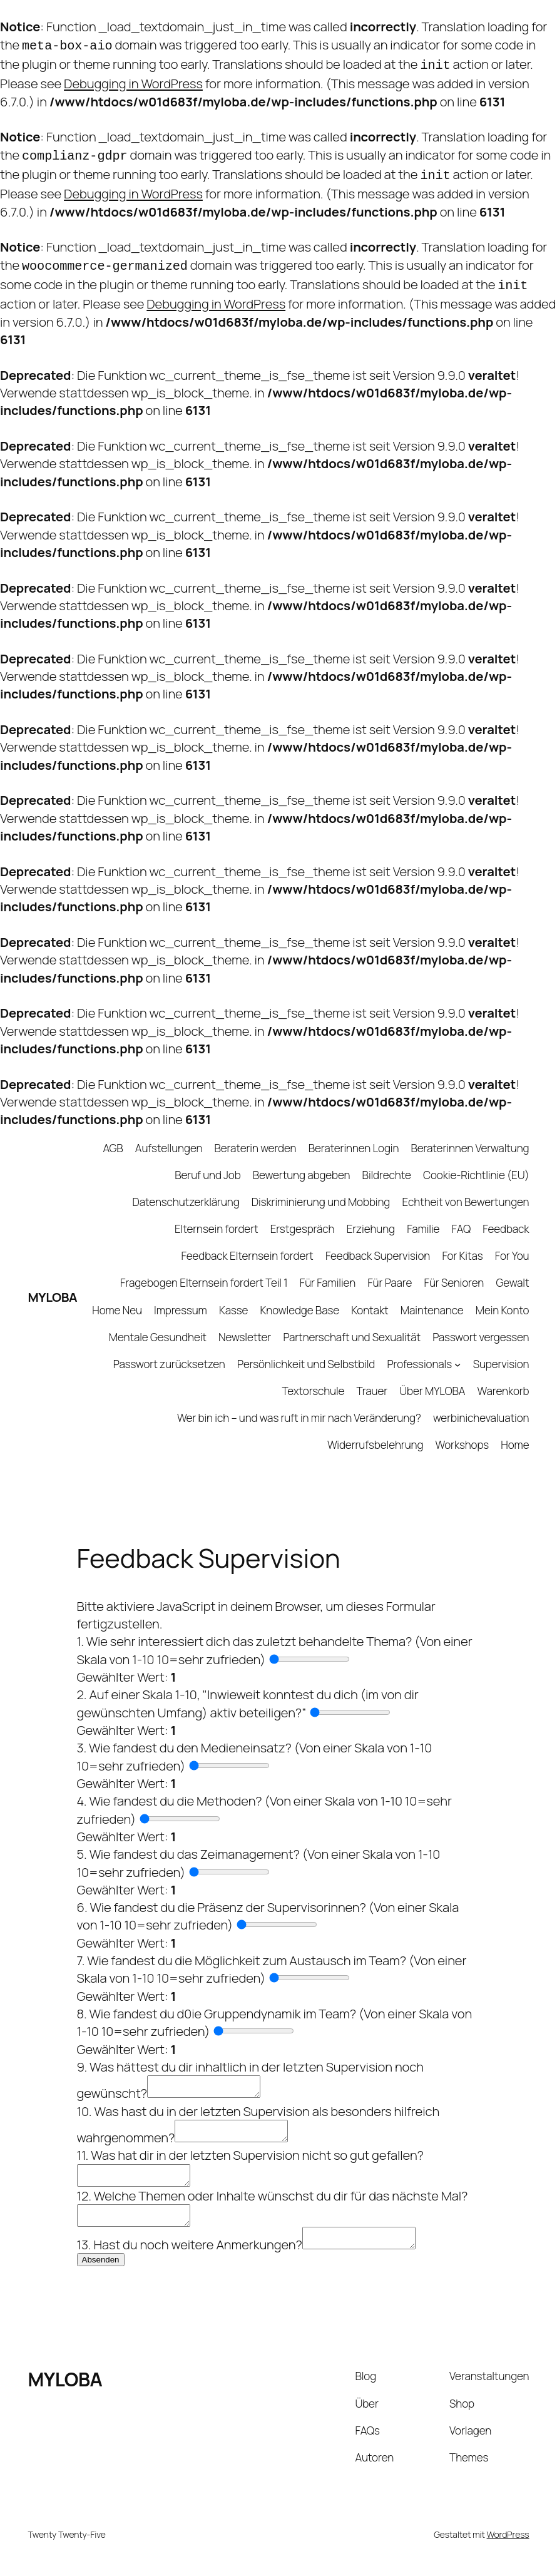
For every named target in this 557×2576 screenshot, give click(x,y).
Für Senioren (454, 1271)
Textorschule (313, 1379)
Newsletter (244, 1326)
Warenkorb (503, 1379)
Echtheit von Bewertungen (465, 1190)
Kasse (233, 1299)
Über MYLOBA (432, 1379)
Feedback (506, 1217)
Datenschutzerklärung (186, 1190)
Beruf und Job (207, 1164)
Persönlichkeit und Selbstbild (306, 1353)
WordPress (508, 2542)
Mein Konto (502, 1299)
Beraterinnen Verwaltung (470, 1137)
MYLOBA (53, 1285)
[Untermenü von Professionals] (457, 1353)
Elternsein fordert (216, 1217)
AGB (113, 1137)
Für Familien (327, 1271)
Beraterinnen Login (354, 1137)
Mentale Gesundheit (158, 1326)
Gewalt (512, 1271)
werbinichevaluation (481, 1406)
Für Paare (389, 1271)
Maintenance (432, 1299)
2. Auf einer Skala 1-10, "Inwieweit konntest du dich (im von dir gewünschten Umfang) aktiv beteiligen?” (248, 1691)
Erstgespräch (302, 1217)
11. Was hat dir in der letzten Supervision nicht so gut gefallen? (250, 2151)
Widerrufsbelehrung (375, 1433)
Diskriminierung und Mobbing (321, 1190)
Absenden (101, 2267)
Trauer (372, 1379)
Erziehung (371, 1217)
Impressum (180, 1299)
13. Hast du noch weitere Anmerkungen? (189, 2252)
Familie (423, 1217)
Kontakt (369, 1299)
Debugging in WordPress (133, 79)
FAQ (461, 1217)
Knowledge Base (299, 1299)
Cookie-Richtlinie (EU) (476, 1164)
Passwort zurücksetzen (169, 1353)
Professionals (419, 1353)
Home (515, 1433)
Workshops (462, 1433)
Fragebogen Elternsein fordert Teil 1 (204, 1271)
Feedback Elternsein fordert (247, 1244)
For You (512, 1244)
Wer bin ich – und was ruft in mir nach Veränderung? (299, 1406)
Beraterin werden (256, 1137)
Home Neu (117, 1299)
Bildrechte (386, 1164)
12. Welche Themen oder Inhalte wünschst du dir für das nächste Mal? (272, 2195)
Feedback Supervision (377, 1244)
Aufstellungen (168, 1137)
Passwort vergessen (480, 1326)
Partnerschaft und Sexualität (352, 1326)
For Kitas (462, 1244)
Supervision (501, 1353)
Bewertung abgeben (301, 1164)
